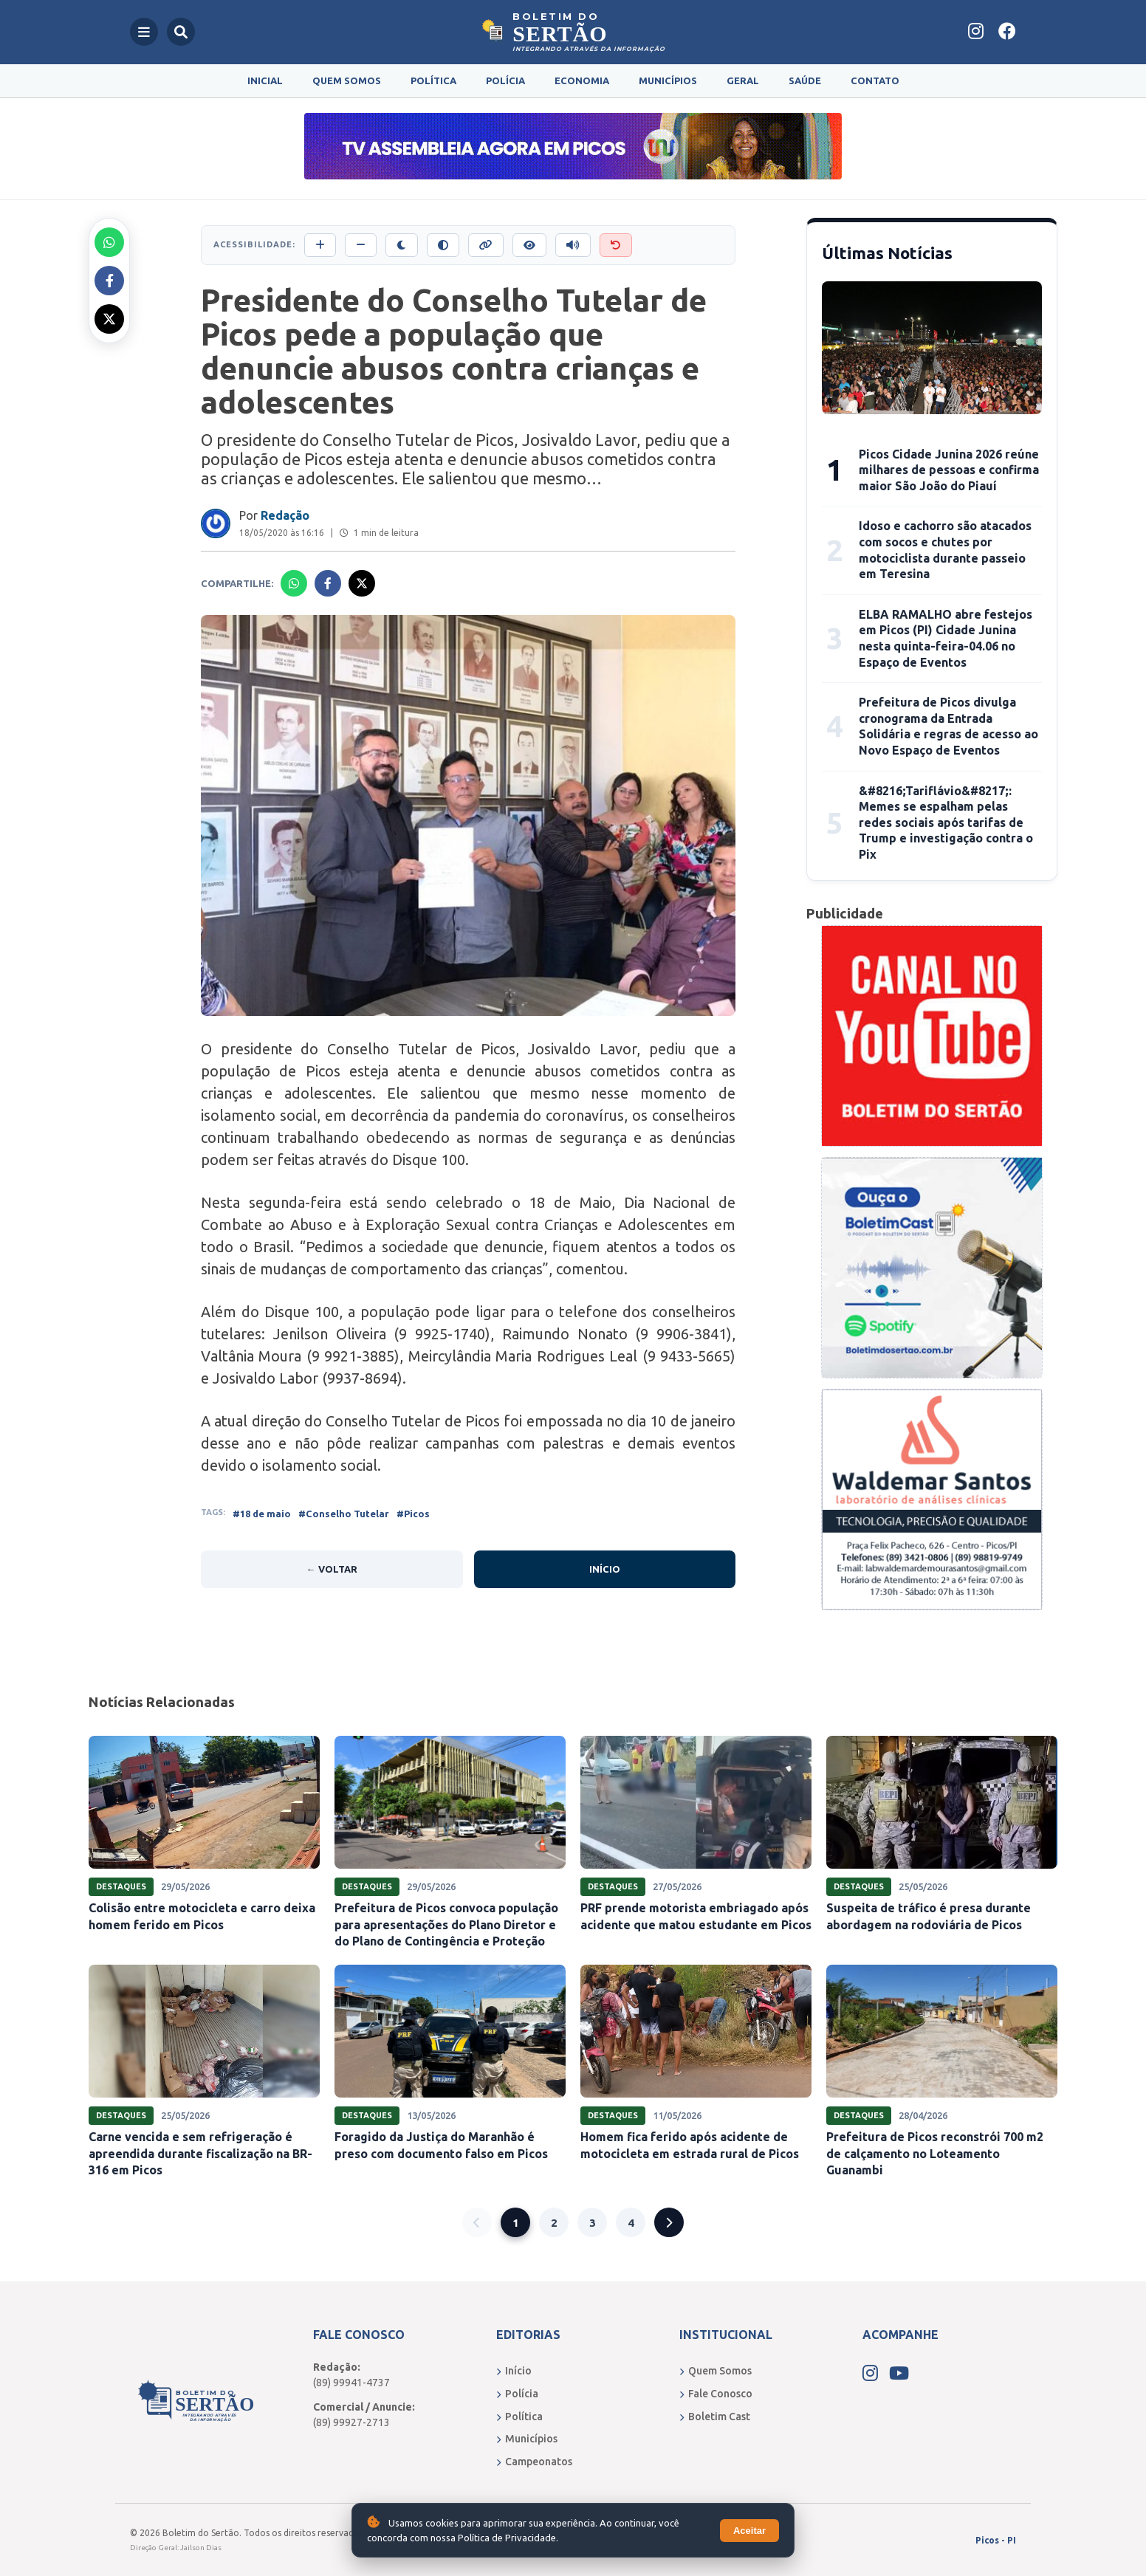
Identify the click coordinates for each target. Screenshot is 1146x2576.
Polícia (505, 80)
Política (433, 80)
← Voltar (331, 1569)
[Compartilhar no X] (109, 319)
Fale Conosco (715, 2394)
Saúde (805, 80)
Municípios (668, 80)
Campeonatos (534, 2461)
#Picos (413, 1513)
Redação (285, 515)
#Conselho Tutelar (343, 1513)
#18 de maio (262, 1513)
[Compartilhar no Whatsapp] (109, 242)
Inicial (265, 80)
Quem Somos (346, 80)
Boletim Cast (714, 2416)
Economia (582, 80)
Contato (875, 80)
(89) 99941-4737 (351, 2382)
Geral (743, 80)
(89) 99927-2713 (351, 2422)
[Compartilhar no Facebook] (109, 280)
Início (604, 1569)
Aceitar (749, 2530)
